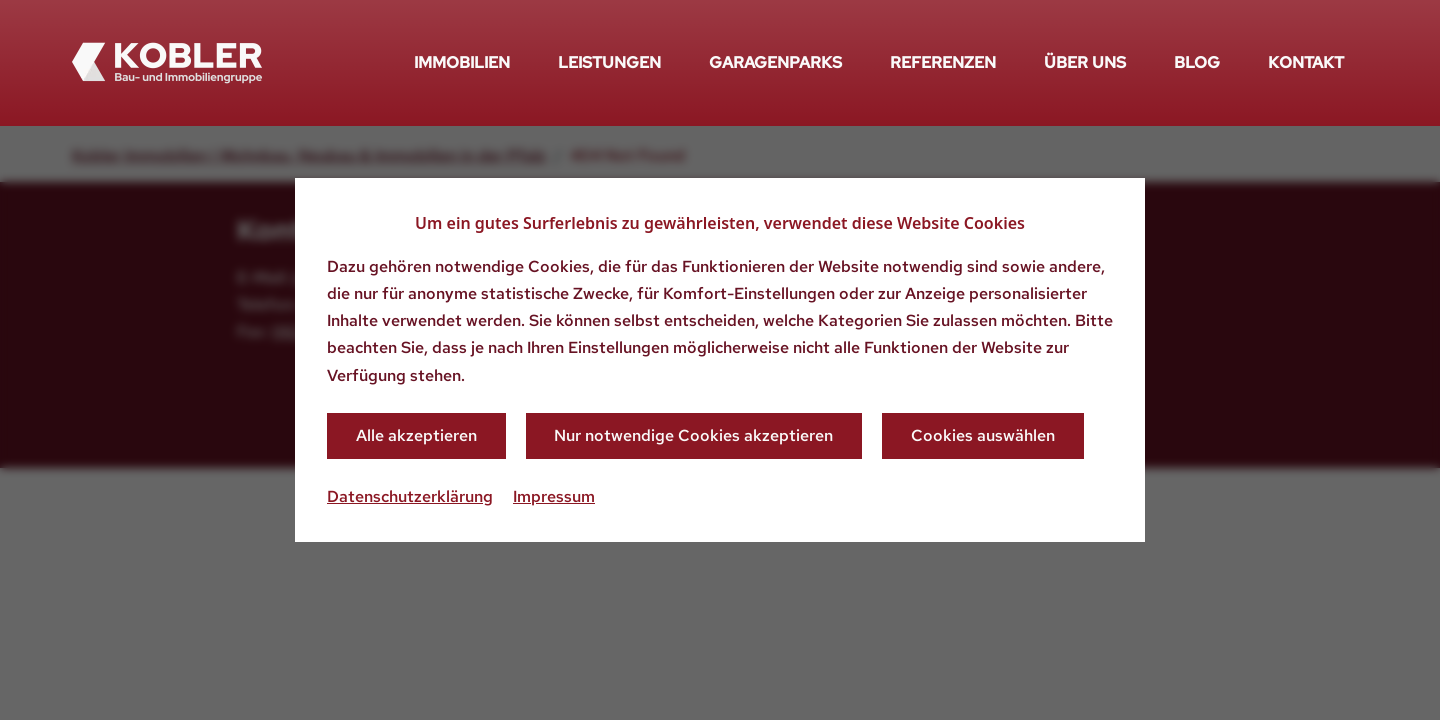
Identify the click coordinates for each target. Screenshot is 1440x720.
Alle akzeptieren (416, 435)
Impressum (554, 496)
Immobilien (462, 62)
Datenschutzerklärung (410, 496)
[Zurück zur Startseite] (167, 63)
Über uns (1085, 62)
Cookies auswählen (983, 435)
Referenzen (943, 62)
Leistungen (609, 62)
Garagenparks (775, 62)
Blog (1197, 62)
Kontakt (1306, 62)
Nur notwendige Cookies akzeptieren (693, 435)
